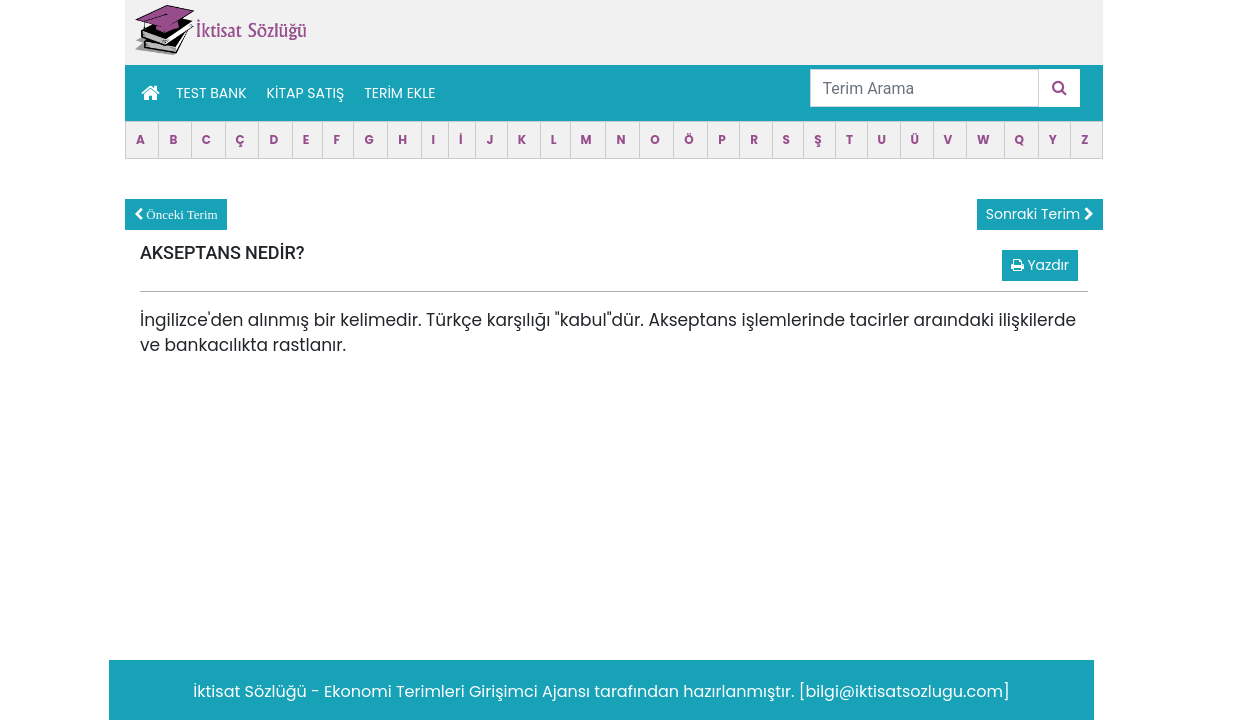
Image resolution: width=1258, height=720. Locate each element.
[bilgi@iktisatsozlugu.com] (904, 691)
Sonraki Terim (1040, 214)
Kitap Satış (306, 93)
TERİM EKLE (399, 93)
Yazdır (1040, 265)
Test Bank (211, 93)
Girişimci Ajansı (531, 691)
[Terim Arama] (924, 88)
